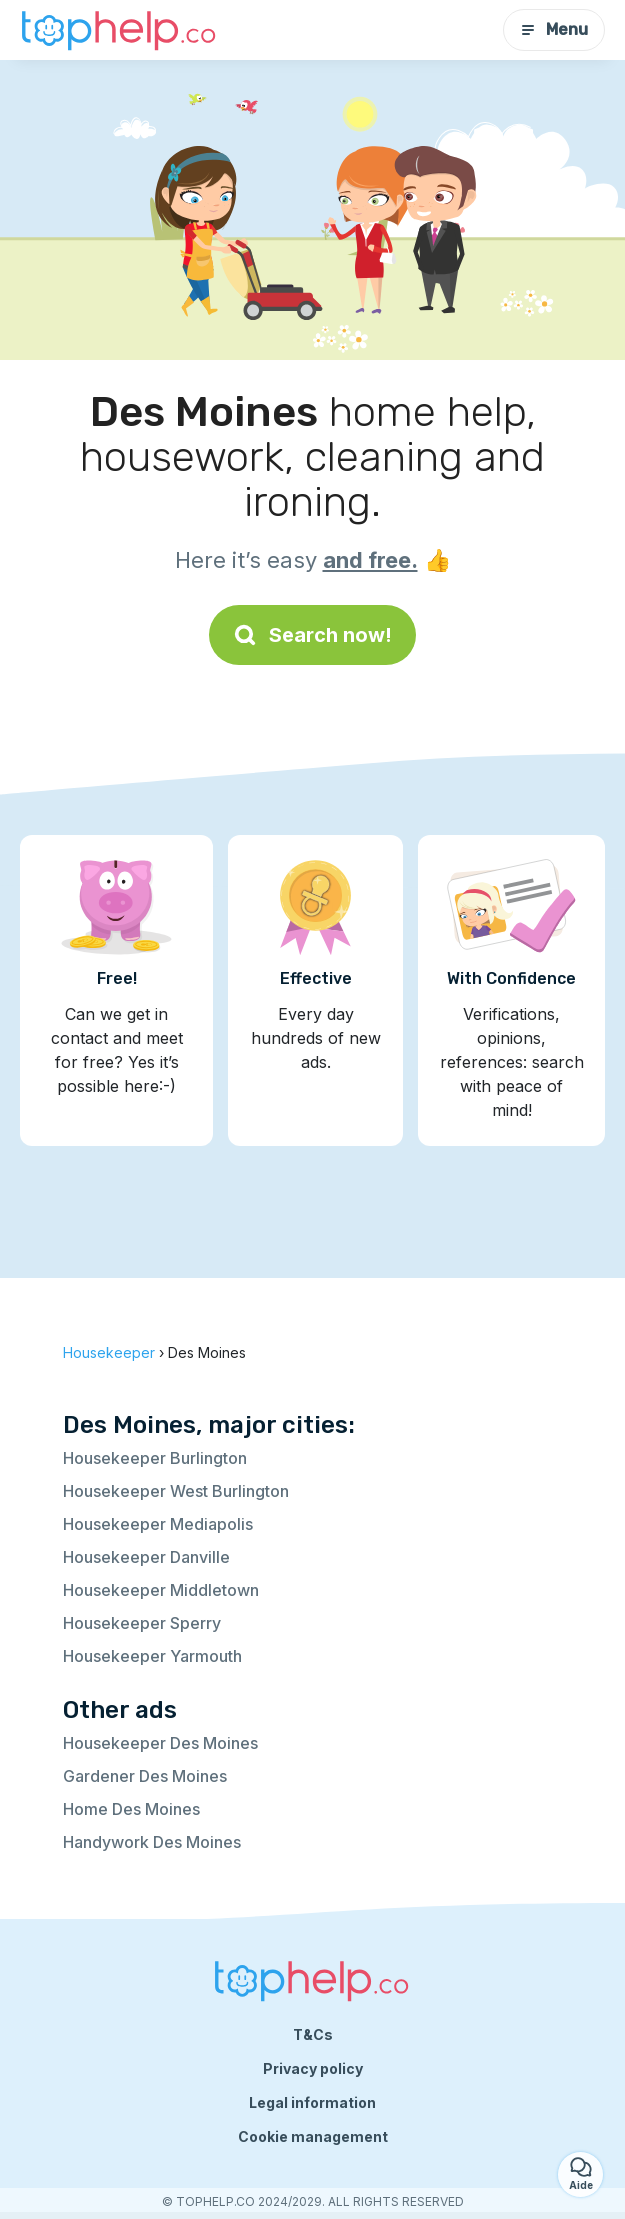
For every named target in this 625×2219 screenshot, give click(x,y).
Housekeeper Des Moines (160, 1743)
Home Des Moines (131, 1809)
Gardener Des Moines (145, 1776)
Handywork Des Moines (152, 1842)
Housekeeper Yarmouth (152, 1656)
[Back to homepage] (120, 30)
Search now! (312, 635)
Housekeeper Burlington (155, 1458)
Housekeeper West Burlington (176, 1491)
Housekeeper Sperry (142, 1623)
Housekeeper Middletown (161, 1590)
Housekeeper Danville (146, 1557)
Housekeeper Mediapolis (158, 1524)
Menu (554, 29)
